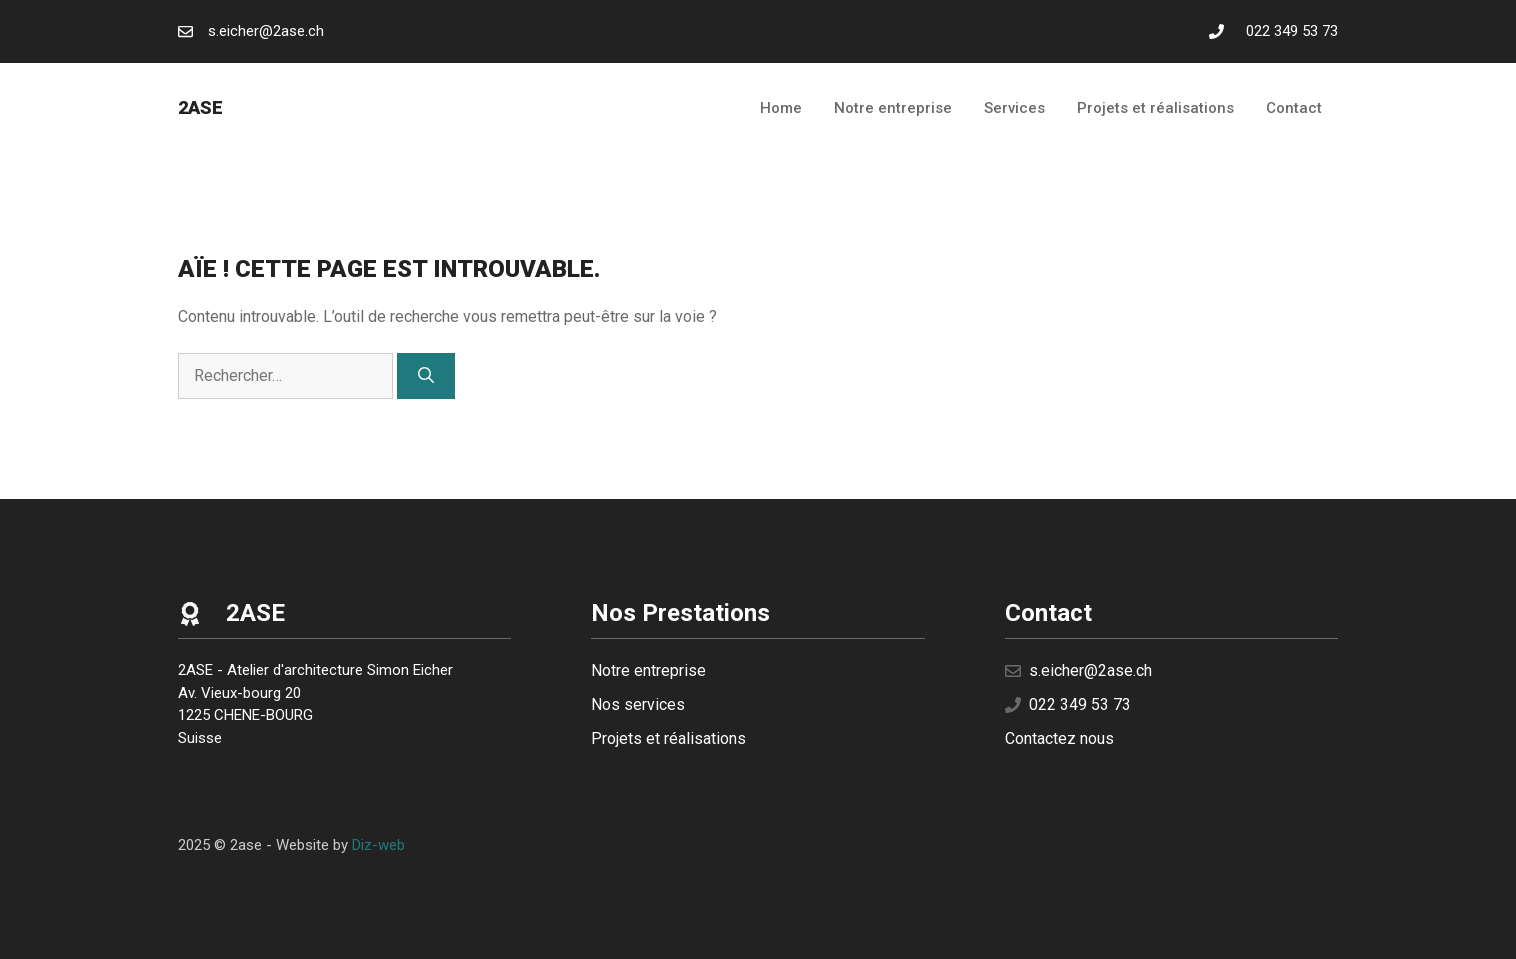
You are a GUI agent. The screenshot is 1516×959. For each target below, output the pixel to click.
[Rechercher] (426, 376)
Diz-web (378, 845)
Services (1014, 108)
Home (781, 108)
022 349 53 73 (1292, 31)
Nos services (638, 704)
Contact (1294, 108)
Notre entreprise (893, 108)
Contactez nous (1059, 738)
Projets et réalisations (1155, 108)
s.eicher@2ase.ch (266, 31)
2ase (200, 107)
